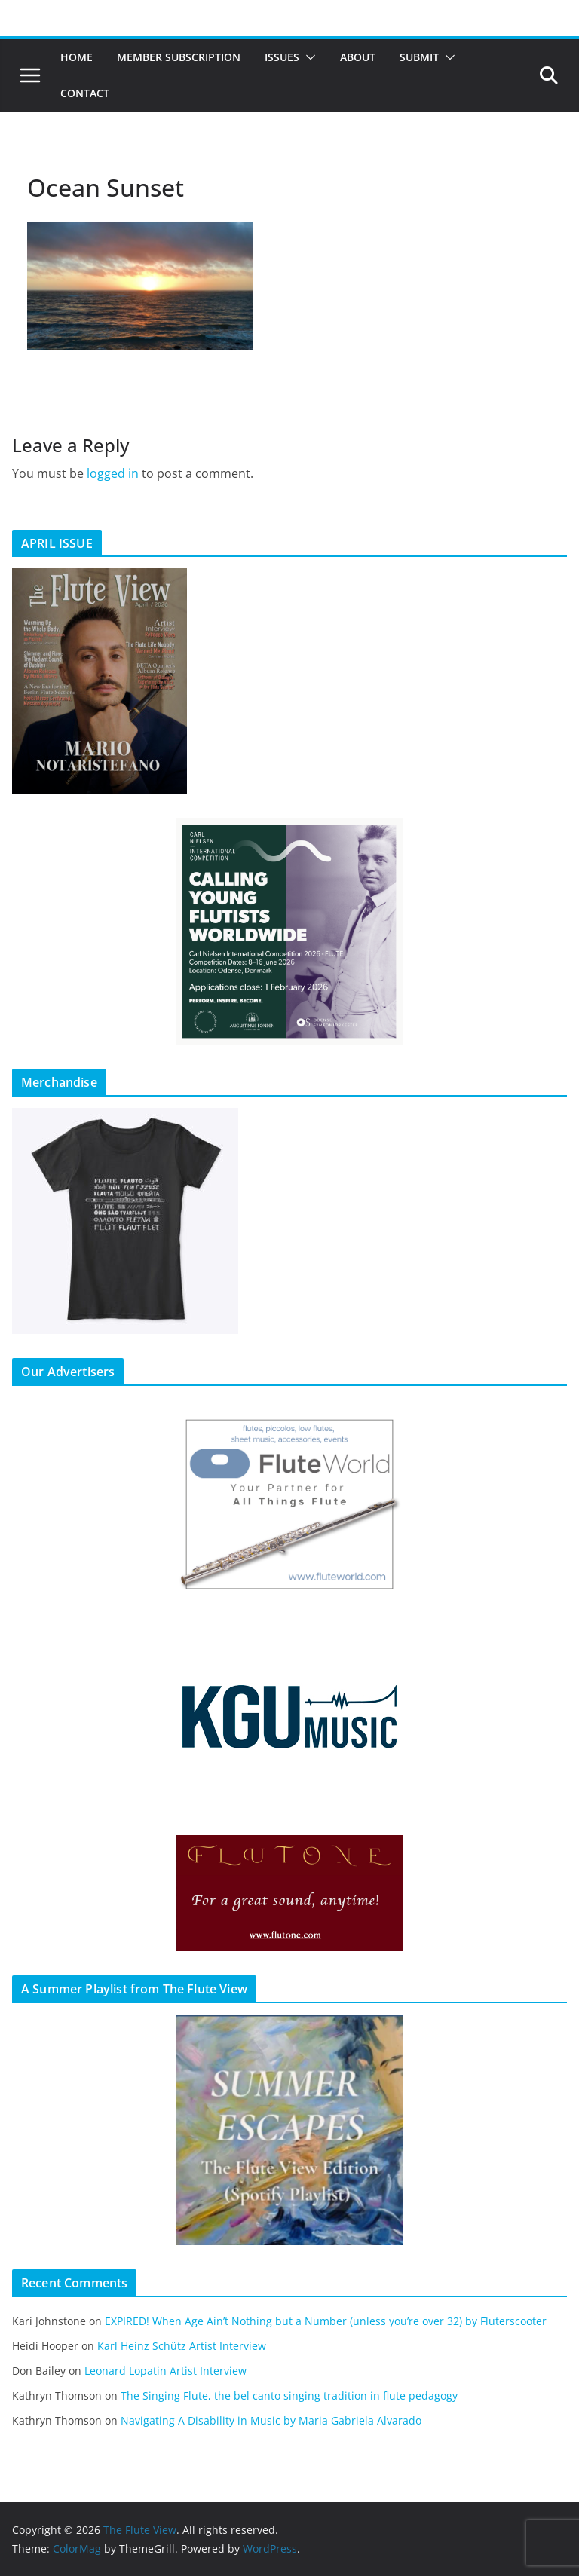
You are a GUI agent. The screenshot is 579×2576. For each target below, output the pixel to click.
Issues (282, 57)
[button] (307, 57)
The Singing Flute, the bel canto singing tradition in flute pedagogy (289, 2395)
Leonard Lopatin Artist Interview (165, 2370)
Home (76, 57)
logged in (113, 473)
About (357, 57)
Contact (84, 93)
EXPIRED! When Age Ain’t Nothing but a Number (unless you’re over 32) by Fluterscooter (326, 2321)
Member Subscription (178, 57)
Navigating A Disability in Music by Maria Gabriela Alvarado (271, 2420)
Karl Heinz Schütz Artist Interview (181, 2346)
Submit (419, 57)
